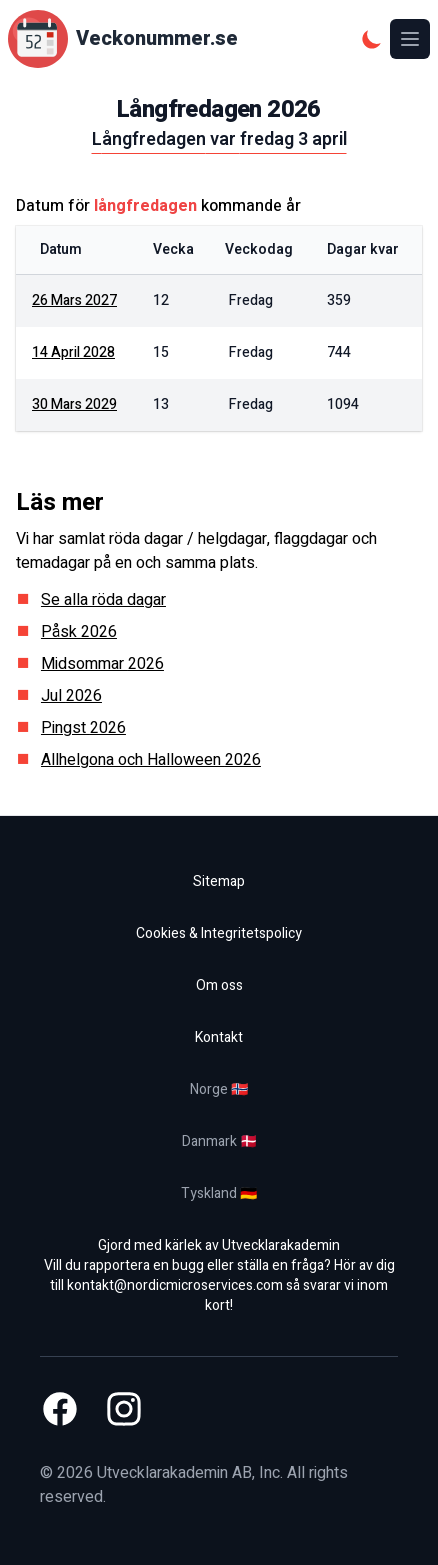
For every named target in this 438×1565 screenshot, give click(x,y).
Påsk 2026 (79, 632)
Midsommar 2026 (102, 664)
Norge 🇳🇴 (219, 1089)
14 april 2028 (73, 352)
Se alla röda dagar (103, 600)
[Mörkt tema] (372, 39)
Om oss (219, 985)
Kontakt (219, 1037)
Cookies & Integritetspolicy (219, 933)
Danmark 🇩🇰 (219, 1141)
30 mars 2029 (74, 404)
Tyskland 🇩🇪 (219, 1193)
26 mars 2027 (74, 300)
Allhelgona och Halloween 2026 (151, 760)
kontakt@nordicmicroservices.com (175, 1285)
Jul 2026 (71, 696)
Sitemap (219, 881)
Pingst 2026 (83, 728)
